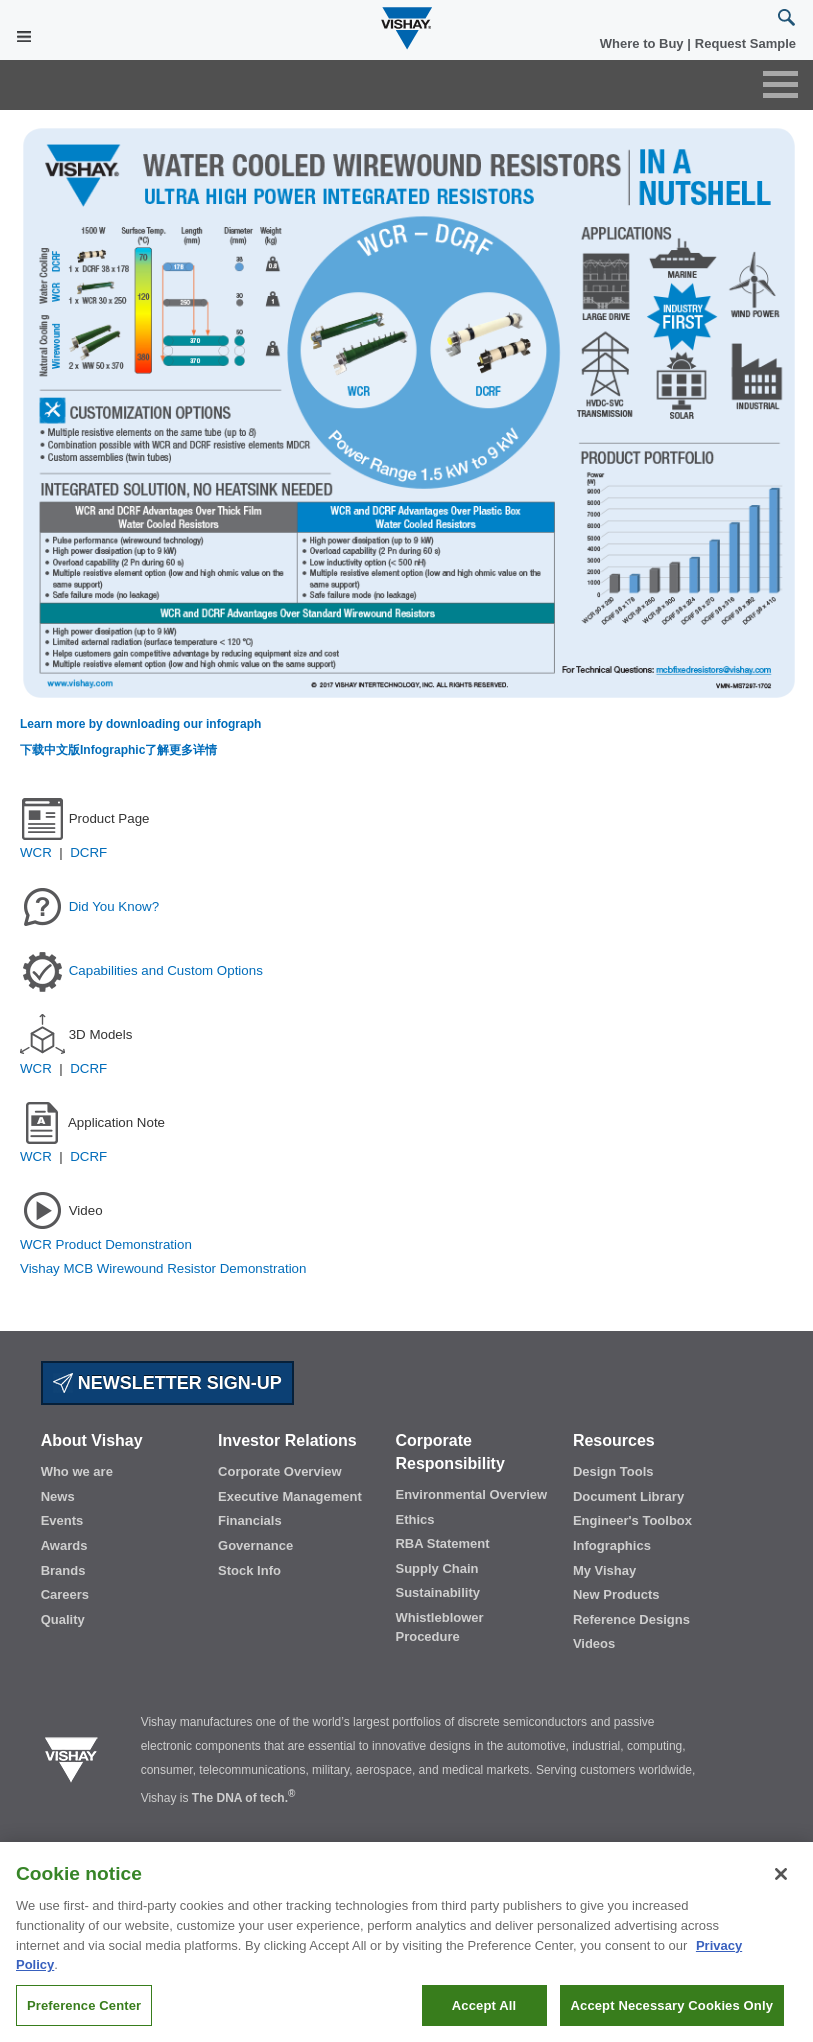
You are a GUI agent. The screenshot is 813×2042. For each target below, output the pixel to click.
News (58, 1496)
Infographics (612, 1545)
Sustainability (437, 1592)
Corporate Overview (280, 1471)
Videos (594, 1643)
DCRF (88, 852)
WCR (39, 852)
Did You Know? (114, 905)
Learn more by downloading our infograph (140, 724)
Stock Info (249, 1570)
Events (62, 1520)
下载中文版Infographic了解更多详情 (118, 750)
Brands (63, 1570)
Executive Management (290, 1496)
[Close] (781, 1882)
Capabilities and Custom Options (166, 969)
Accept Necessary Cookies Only (672, 2013)
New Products (616, 1594)
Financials (250, 1520)
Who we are (77, 1471)
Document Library (628, 1496)
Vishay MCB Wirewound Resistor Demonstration (163, 1268)
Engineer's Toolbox (632, 1520)
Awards (64, 1545)
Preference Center (84, 2013)
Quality (63, 1619)
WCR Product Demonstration (106, 1244)
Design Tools (613, 1471)
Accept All (484, 2013)
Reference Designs (631, 1619)
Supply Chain (436, 1568)
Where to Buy (643, 43)
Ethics (414, 1519)
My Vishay (604, 1570)
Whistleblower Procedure (439, 1627)
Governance (255, 1545)
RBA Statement (442, 1543)
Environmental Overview (471, 1494)
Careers (65, 1594)
